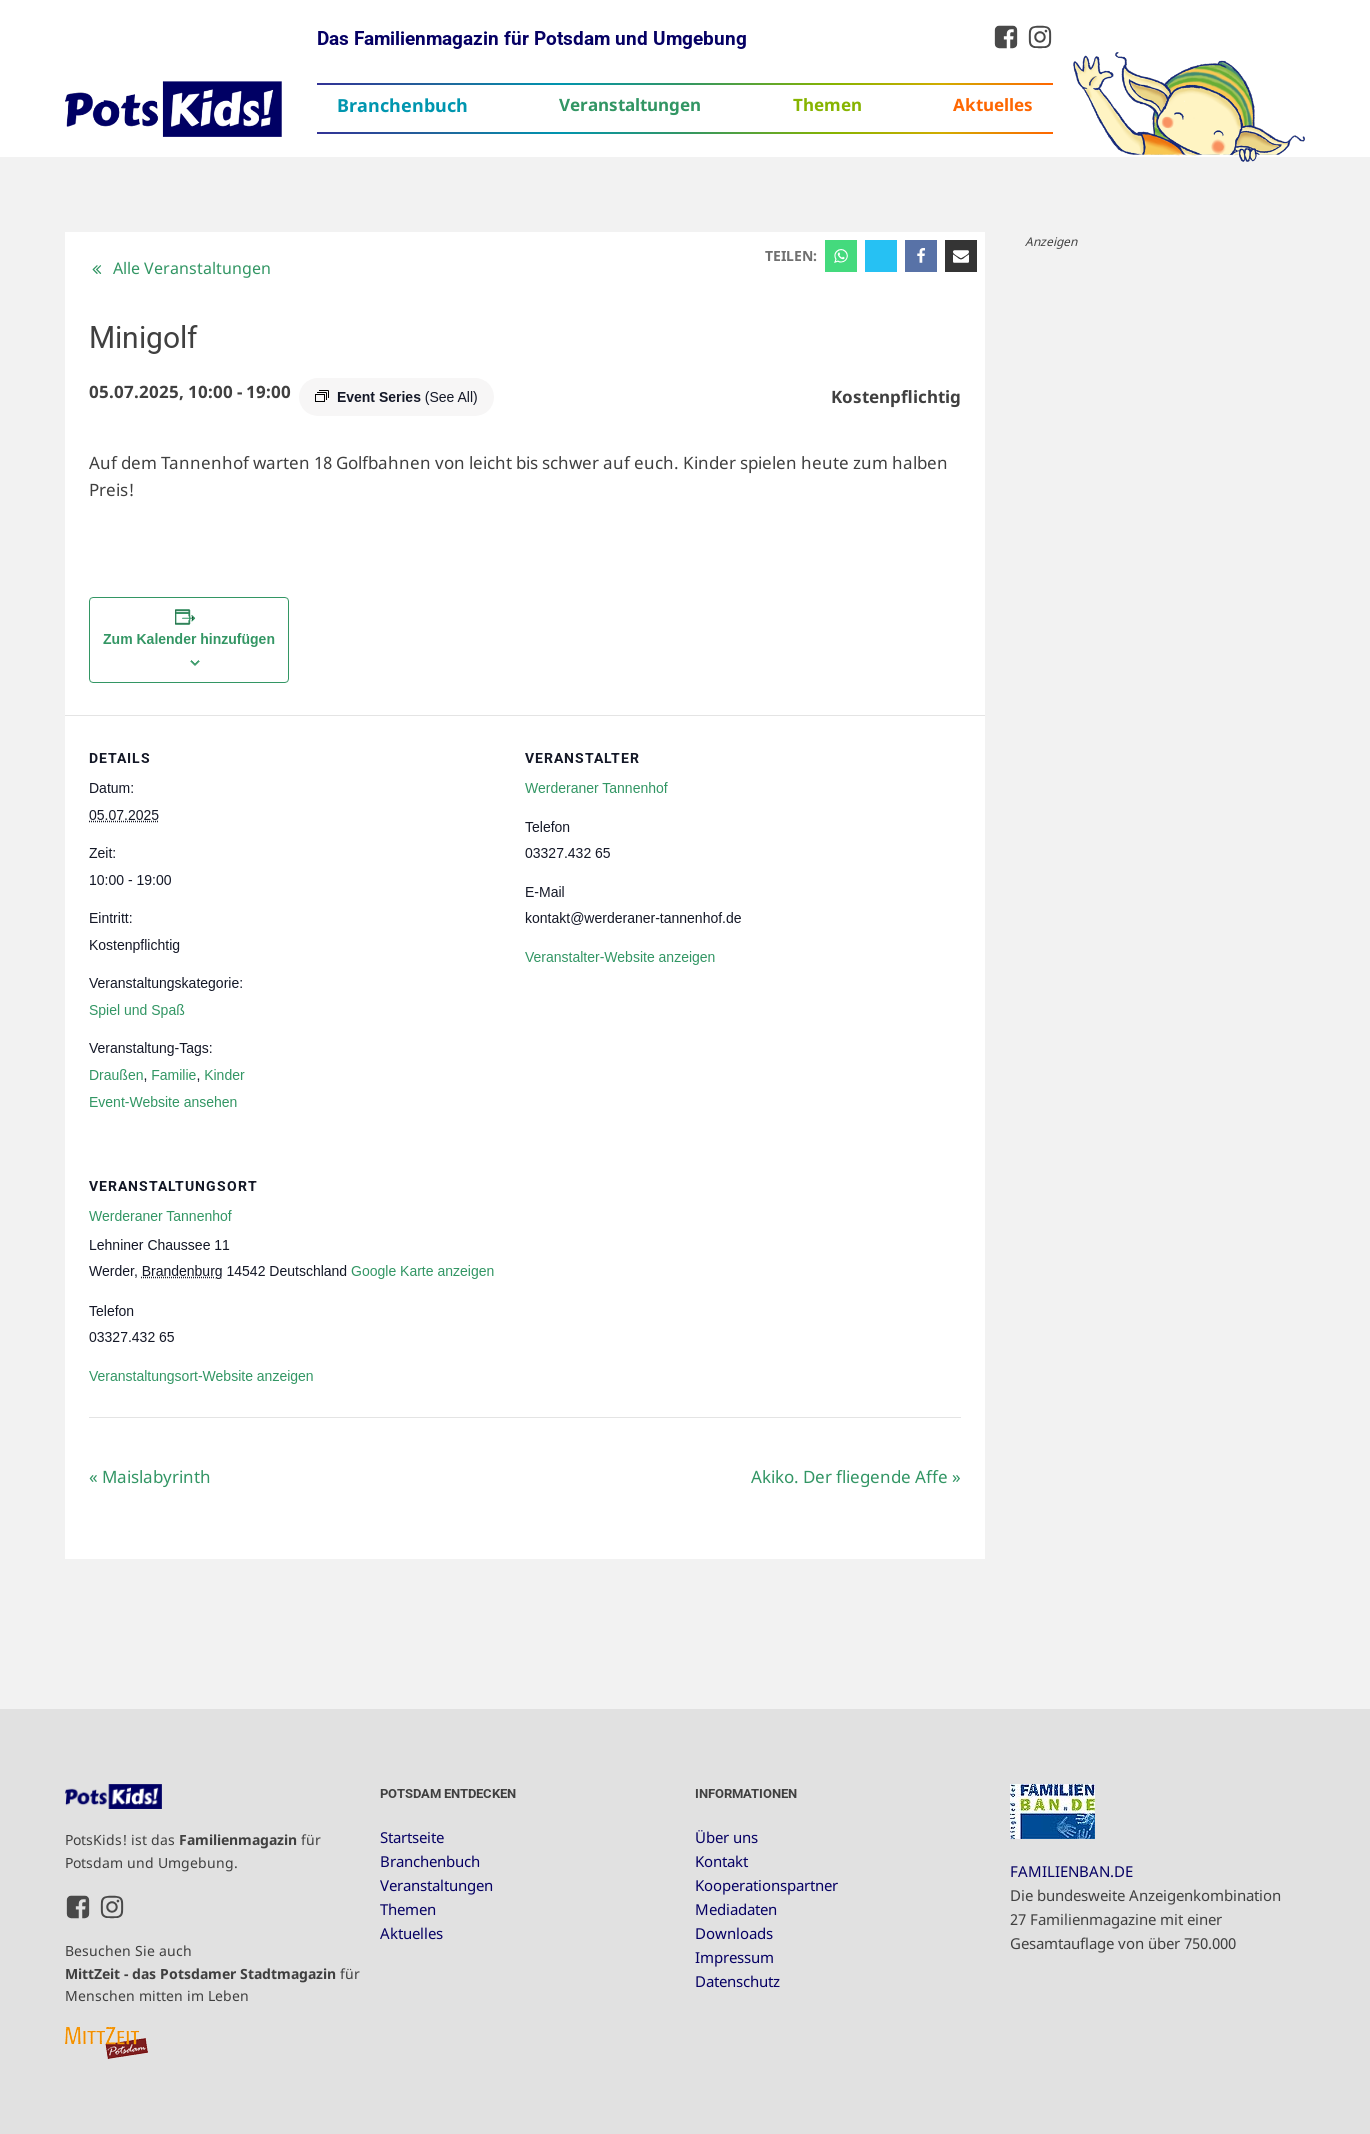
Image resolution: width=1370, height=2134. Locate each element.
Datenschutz (737, 1981)
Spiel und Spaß (137, 1010)
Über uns (726, 1837)
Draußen (116, 1075)
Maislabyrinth (150, 1476)
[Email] (961, 256)
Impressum (734, 1957)
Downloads (734, 1933)
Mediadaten (736, 1909)
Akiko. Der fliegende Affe (856, 1476)
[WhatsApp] (841, 256)
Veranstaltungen (630, 104)
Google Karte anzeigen (422, 1271)
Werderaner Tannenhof (596, 788)
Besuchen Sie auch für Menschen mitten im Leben (212, 1973)
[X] (881, 256)
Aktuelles (993, 104)
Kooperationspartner (766, 1885)
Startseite (412, 1837)
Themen (827, 104)
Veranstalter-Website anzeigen (620, 957)
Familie (173, 1075)
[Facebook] (921, 256)
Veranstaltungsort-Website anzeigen (201, 1376)
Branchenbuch (402, 105)
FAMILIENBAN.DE (1071, 1871)
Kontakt (721, 1861)
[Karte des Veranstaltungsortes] (855, 1280)
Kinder (224, 1075)
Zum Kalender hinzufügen (189, 639)
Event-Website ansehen (163, 1102)
